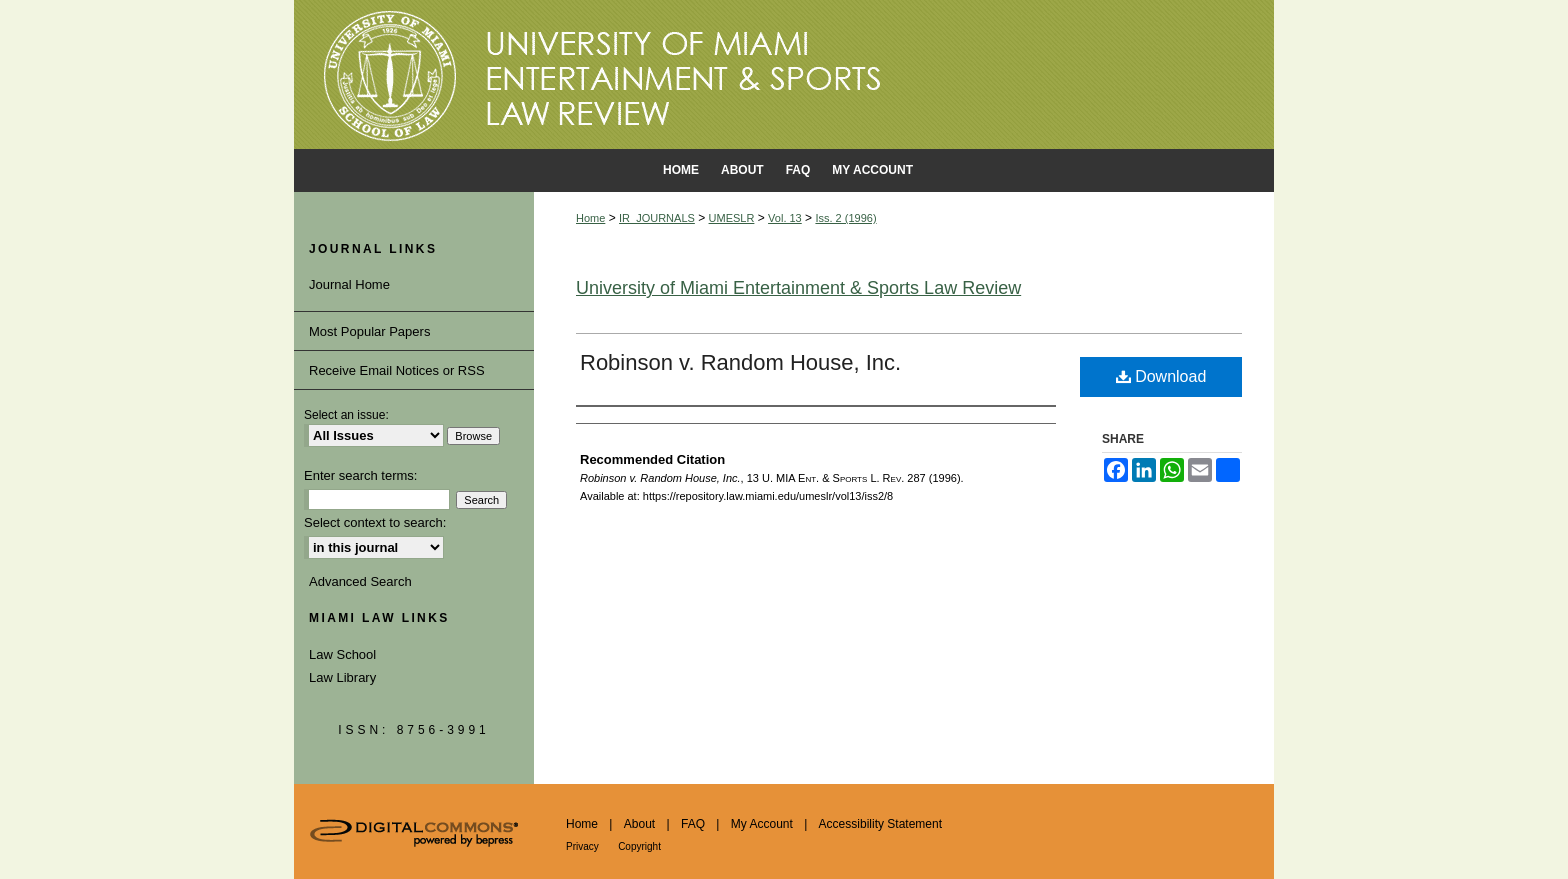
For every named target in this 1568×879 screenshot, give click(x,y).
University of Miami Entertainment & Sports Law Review (798, 288)
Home (590, 218)
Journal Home (349, 284)
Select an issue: (346, 415)
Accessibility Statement (880, 824)
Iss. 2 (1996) (845, 218)
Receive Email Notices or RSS (397, 370)
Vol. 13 (785, 218)
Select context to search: (375, 522)
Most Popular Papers (369, 331)
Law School (342, 654)
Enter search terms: (360, 475)
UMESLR (732, 218)
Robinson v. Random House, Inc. (740, 362)
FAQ (693, 824)
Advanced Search (360, 581)
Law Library (342, 677)
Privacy (582, 846)
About (639, 824)
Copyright (639, 846)
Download (1161, 376)
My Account (762, 824)
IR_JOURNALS (657, 218)
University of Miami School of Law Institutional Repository (784, 75)
